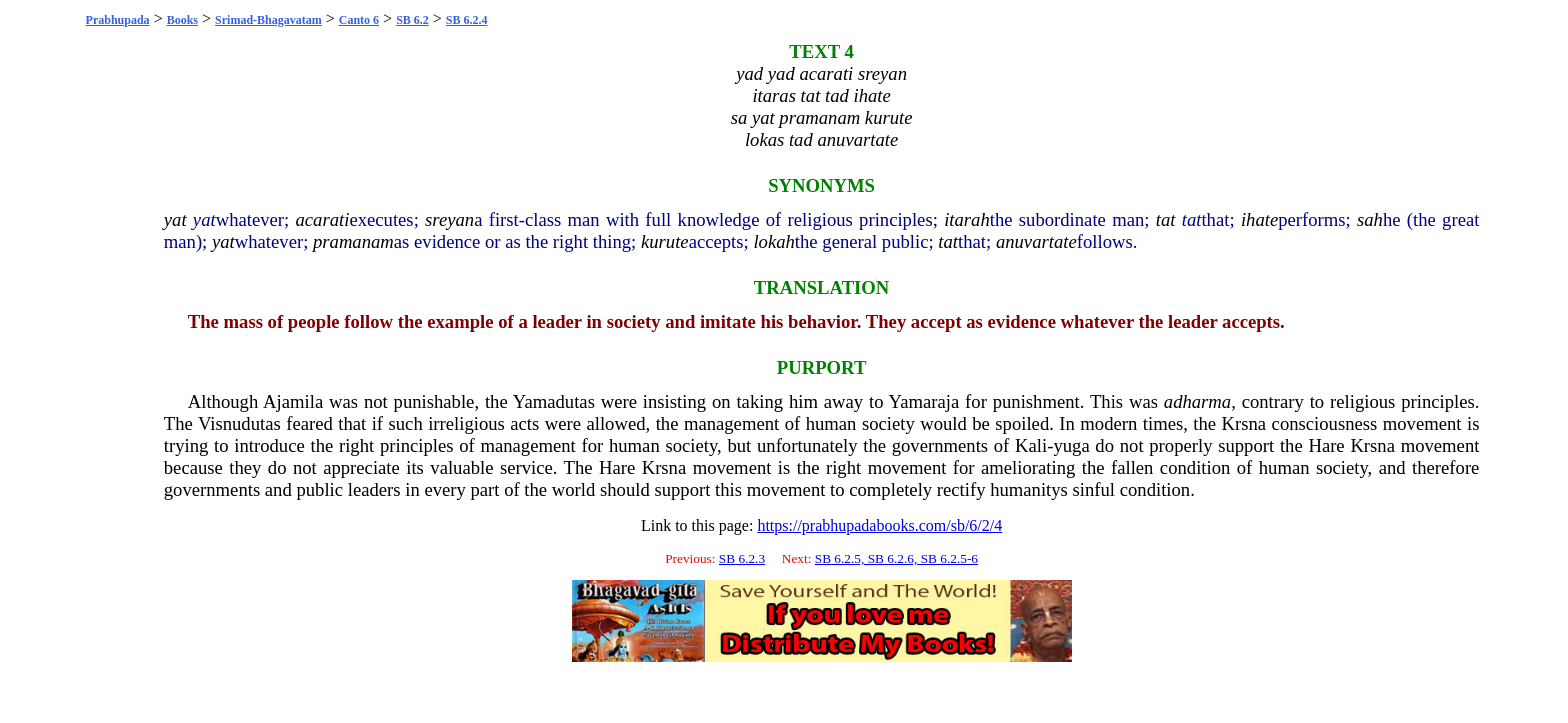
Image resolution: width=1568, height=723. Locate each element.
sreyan (449, 219)
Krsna (1244, 423)
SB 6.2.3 (742, 558)
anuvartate (1036, 241)
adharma (1197, 401)
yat (175, 219)
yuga (1071, 445)
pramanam (353, 241)
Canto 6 (359, 20)
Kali (1031, 445)
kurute (665, 241)
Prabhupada (118, 20)
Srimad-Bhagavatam (268, 20)
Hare (1326, 445)
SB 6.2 (412, 20)
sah (1370, 219)
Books (182, 20)
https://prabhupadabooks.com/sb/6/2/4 (879, 525)
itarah (967, 219)
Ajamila (293, 401)
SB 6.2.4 (467, 20)
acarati (323, 219)
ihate (1259, 219)
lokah (773, 241)
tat (1166, 219)
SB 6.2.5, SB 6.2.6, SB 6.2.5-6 (896, 558)
